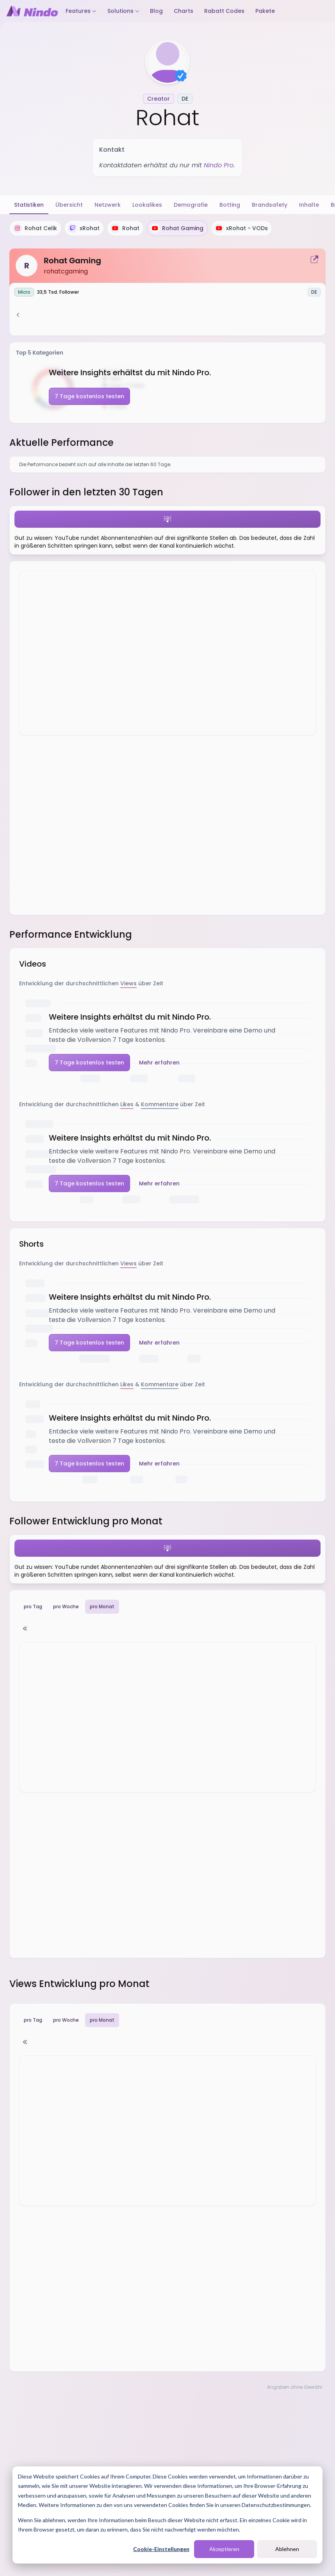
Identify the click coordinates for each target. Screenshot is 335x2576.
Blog (156, 11)
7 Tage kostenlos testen (89, 396)
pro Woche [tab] (66, 1606)
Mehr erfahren (159, 1062)
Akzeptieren (224, 2549)
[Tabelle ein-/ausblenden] (25, 1629)
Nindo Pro (218, 165)
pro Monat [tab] (102, 1607)
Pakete (265, 11)
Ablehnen (287, 2549)
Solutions (123, 11)
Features (81, 11)
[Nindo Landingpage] (32, 10)
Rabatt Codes (224, 11)
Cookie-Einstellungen (161, 2549)
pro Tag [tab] (33, 1606)
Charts (183, 11)
